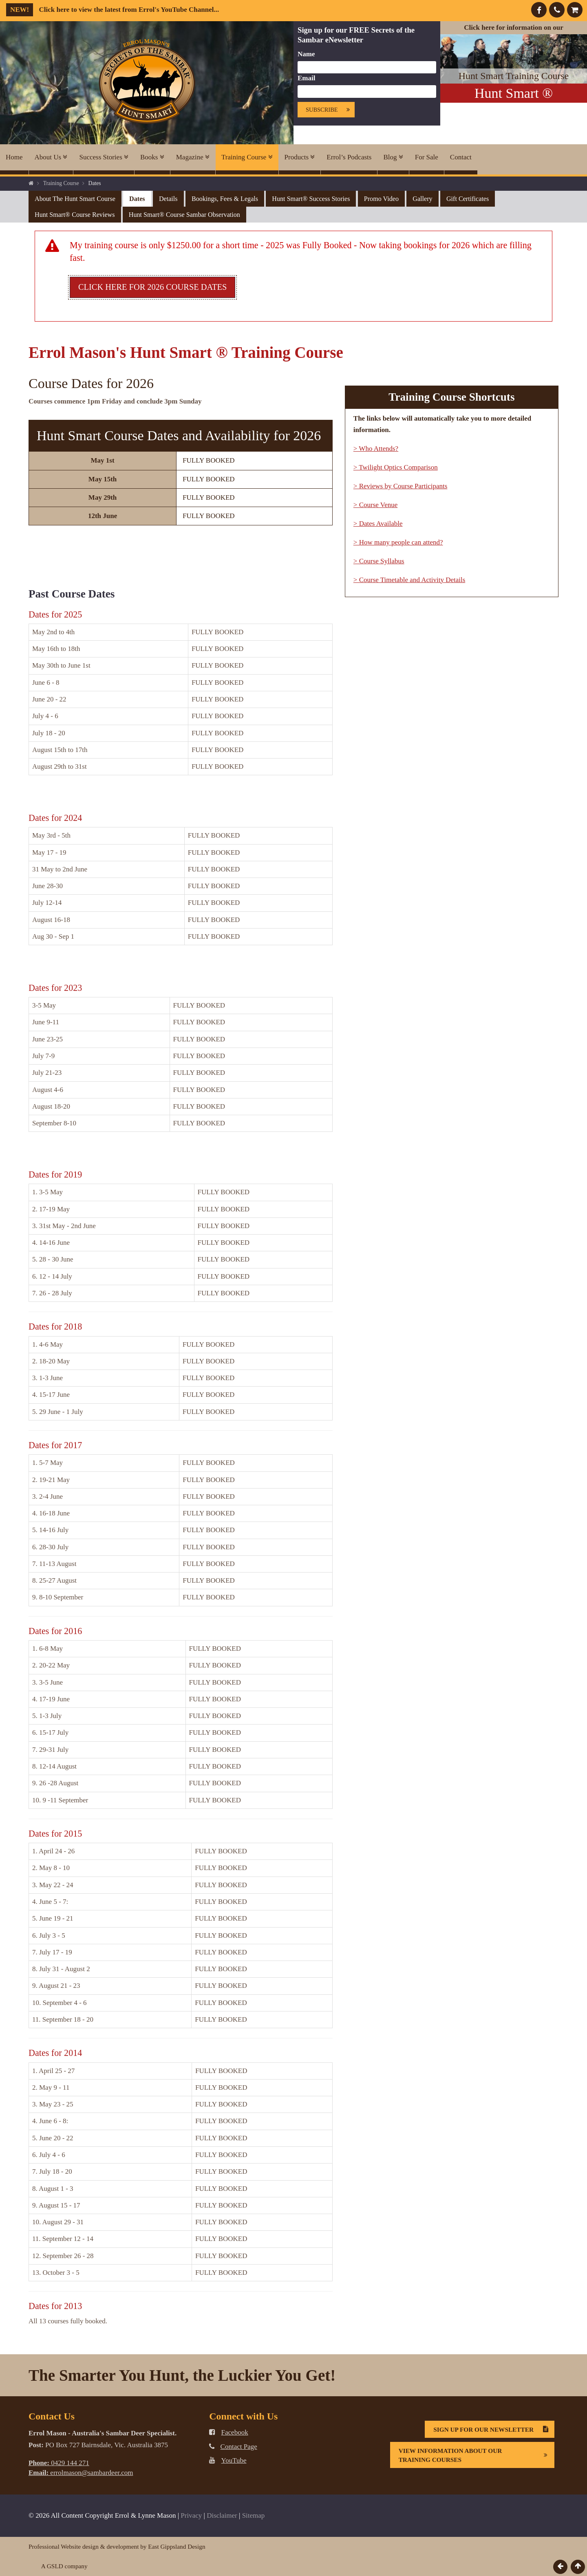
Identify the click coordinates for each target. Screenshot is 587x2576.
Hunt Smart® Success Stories (311, 198)
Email (306, 78)
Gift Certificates (467, 198)
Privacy (191, 2515)
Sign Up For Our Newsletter (493, 2429)
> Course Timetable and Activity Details (409, 580)
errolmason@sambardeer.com (81, 2473)
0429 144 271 (59, 2463)
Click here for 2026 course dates (152, 286)
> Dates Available (378, 523)
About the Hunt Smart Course (75, 198)
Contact (461, 157)
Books (152, 157)
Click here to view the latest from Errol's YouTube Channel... (112, 9)
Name (306, 54)
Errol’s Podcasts (349, 157)
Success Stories (103, 157)
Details (168, 198)
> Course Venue (375, 505)
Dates (137, 198)
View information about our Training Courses (476, 2455)
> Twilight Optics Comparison (395, 467)
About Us (51, 157)
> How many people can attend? (398, 542)
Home (14, 157)
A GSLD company (64, 2566)
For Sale (426, 157)
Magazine (193, 157)
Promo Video (381, 198)
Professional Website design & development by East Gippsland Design (117, 2546)
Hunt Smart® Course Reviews (75, 214)
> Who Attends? (375, 448)
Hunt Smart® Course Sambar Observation (184, 214)
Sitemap (253, 2515)
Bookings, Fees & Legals (225, 198)
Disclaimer (222, 2515)
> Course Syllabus (378, 561)
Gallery (422, 198)
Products (300, 157)
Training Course (247, 157)
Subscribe (330, 109)
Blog (393, 157)
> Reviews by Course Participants (400, 486)
